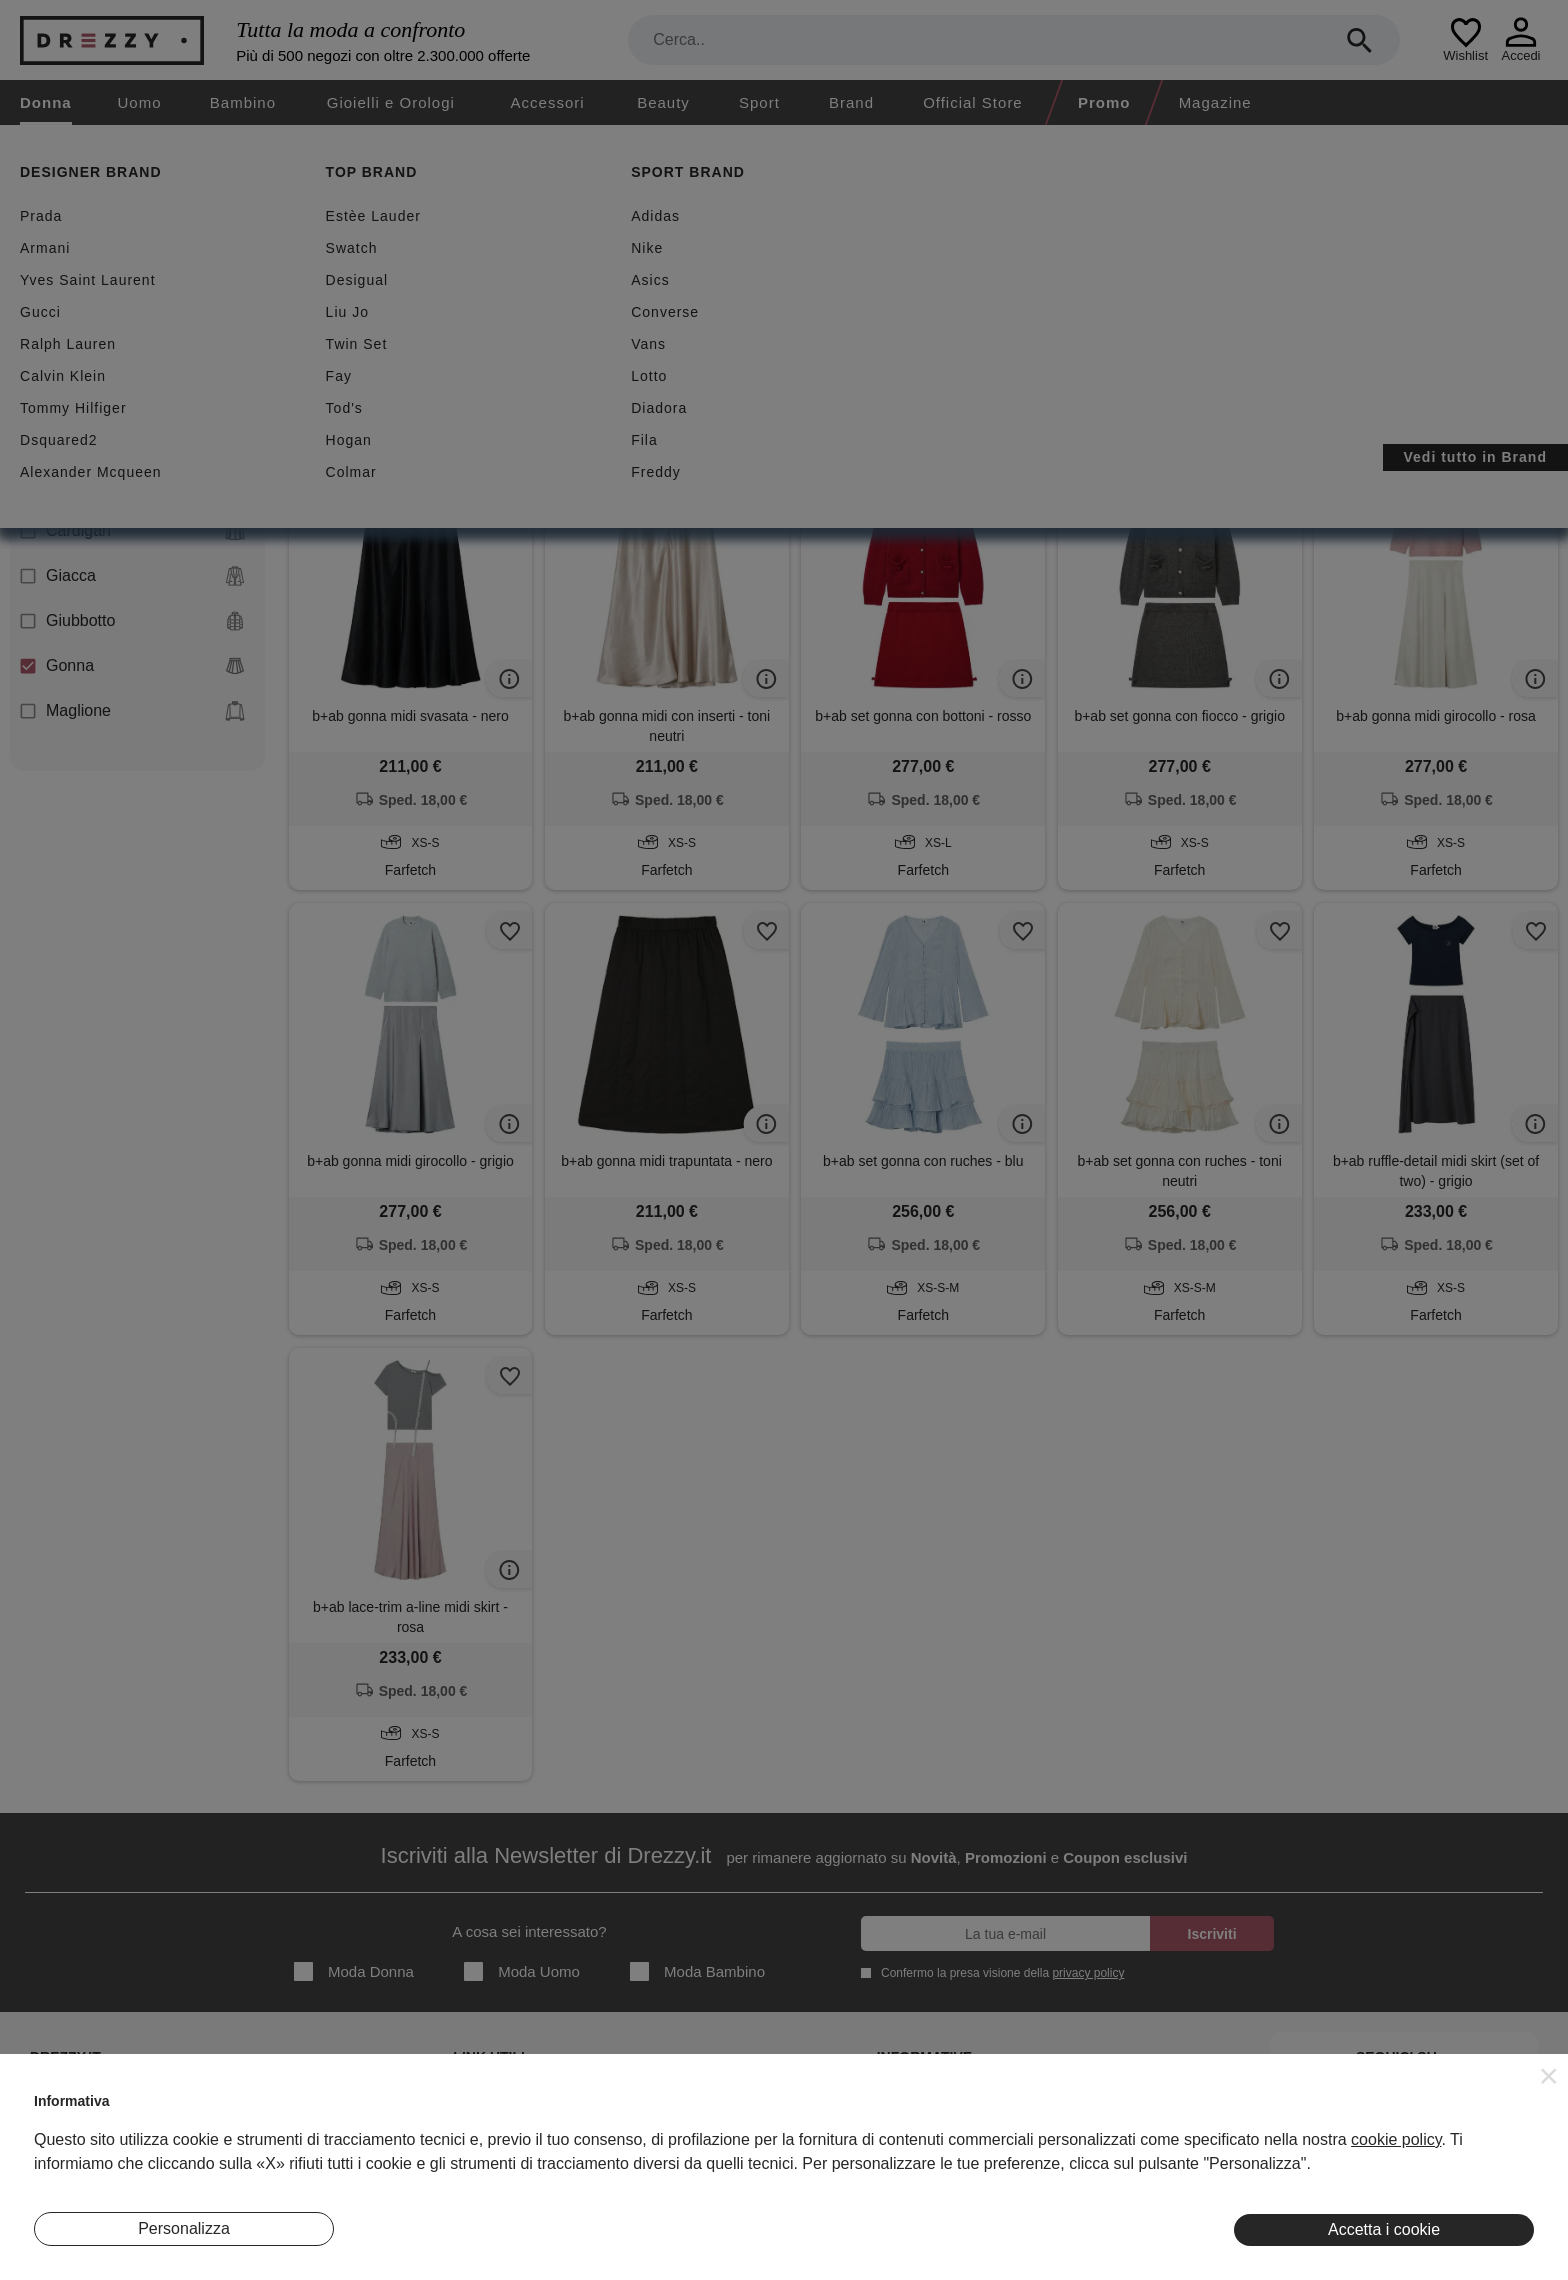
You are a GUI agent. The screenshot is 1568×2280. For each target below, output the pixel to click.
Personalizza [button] (184, 2228)
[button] (1549, 2076)
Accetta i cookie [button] (1384, 2229)
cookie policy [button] (1396, 2139)
